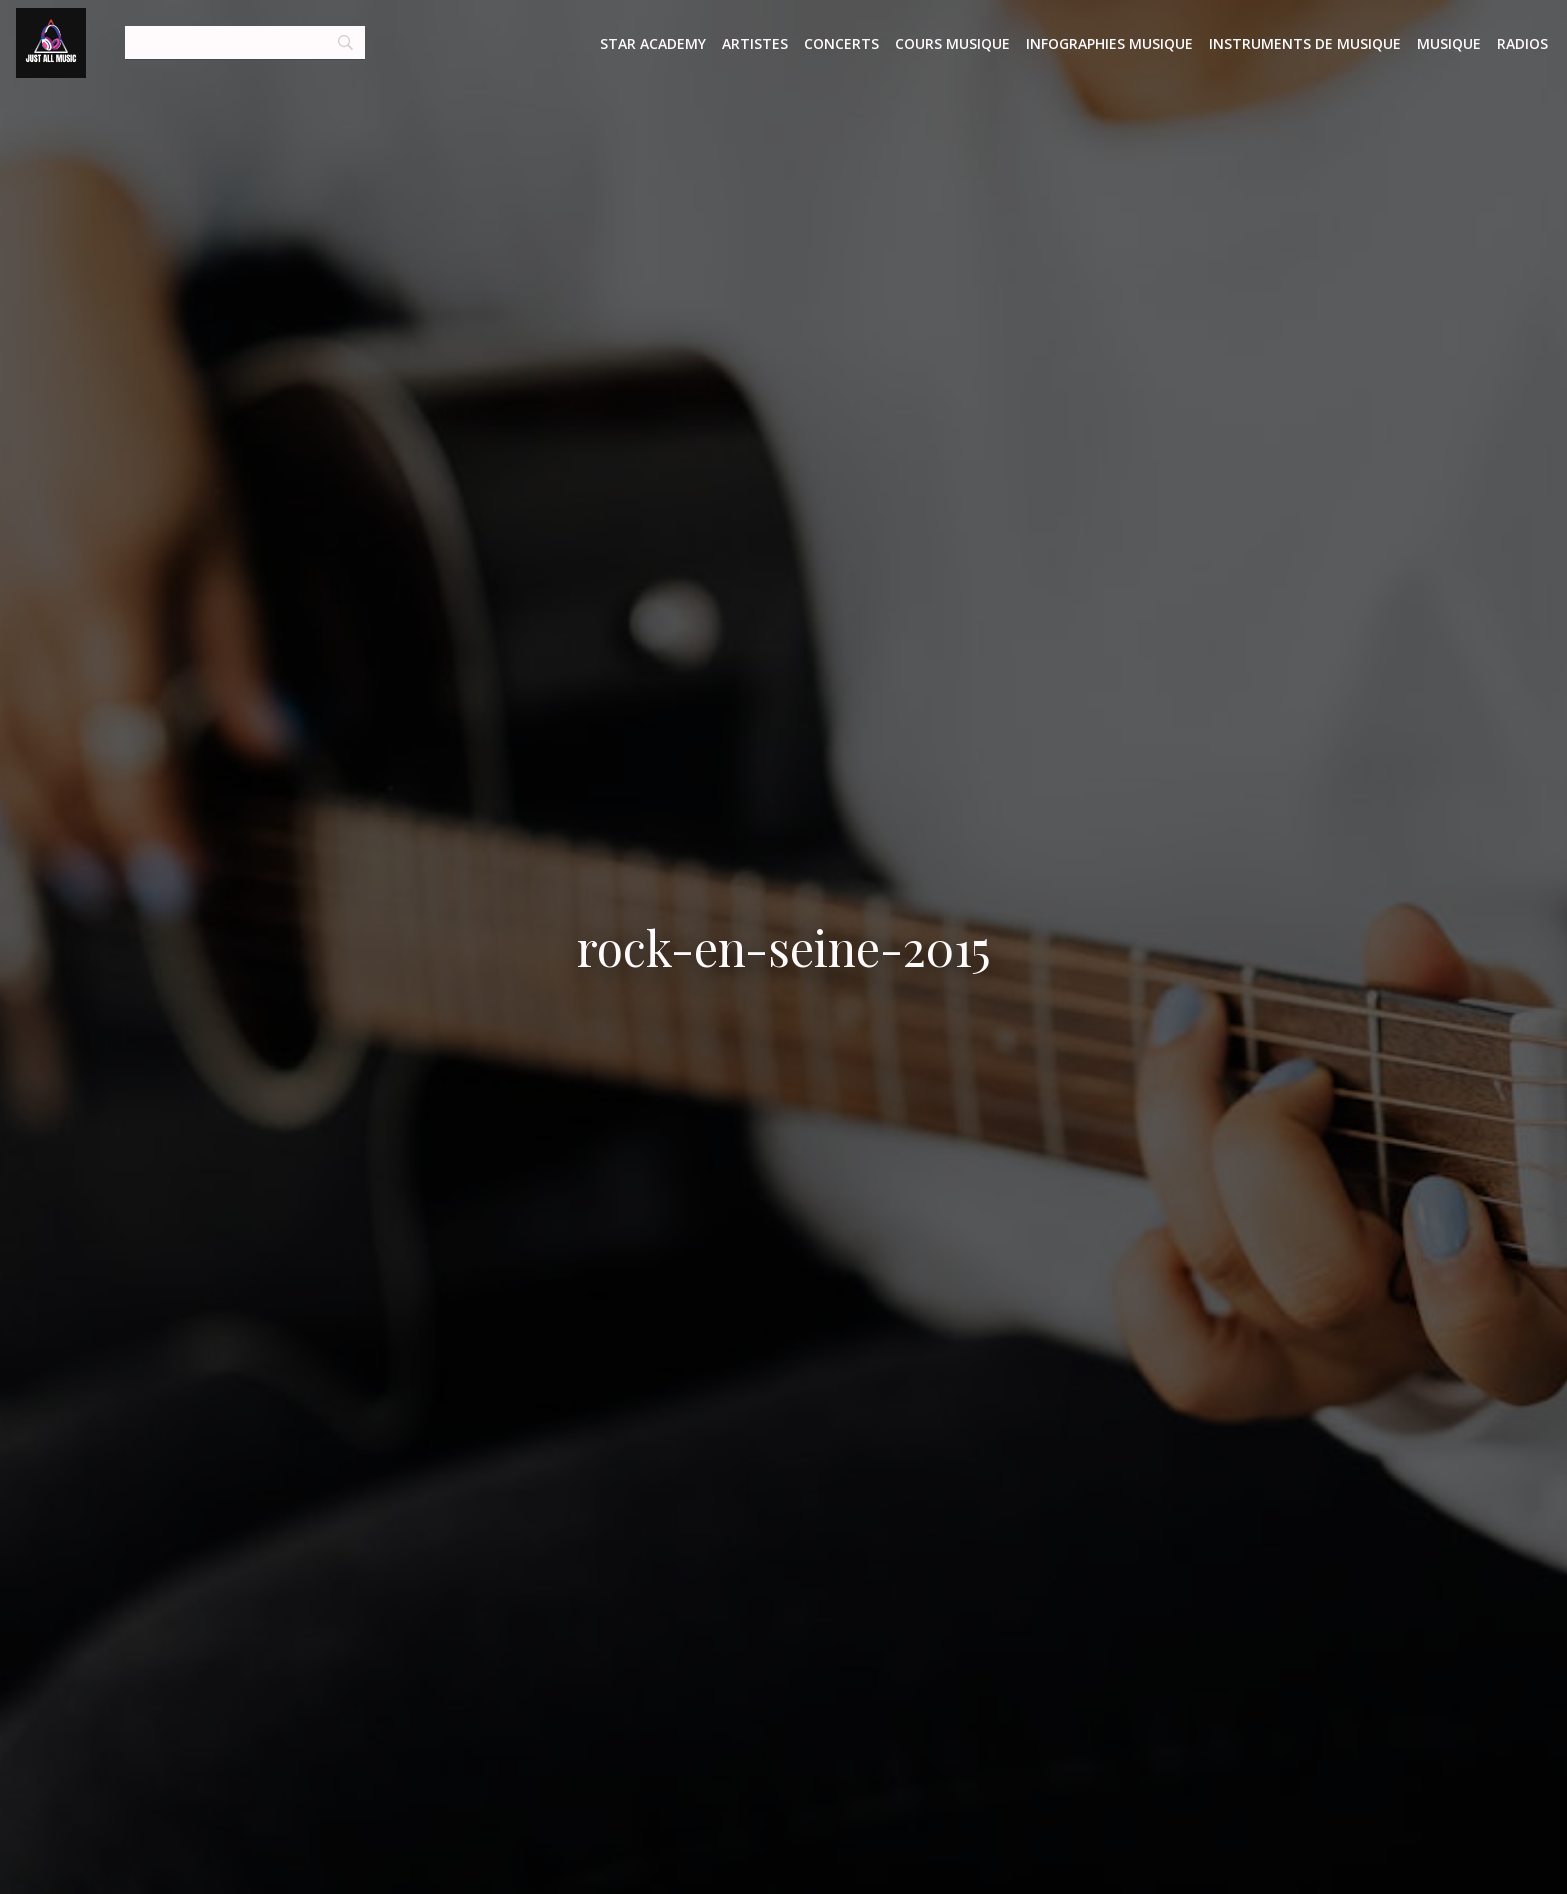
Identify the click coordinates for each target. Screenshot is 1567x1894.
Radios (1522, 43)
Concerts (841, 43)
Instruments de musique (1305, 43)
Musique (1449, 43)
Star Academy (653, 43)
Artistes (755, 43)
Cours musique (952, 43)
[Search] (245, 43)
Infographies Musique (1109, 43)
